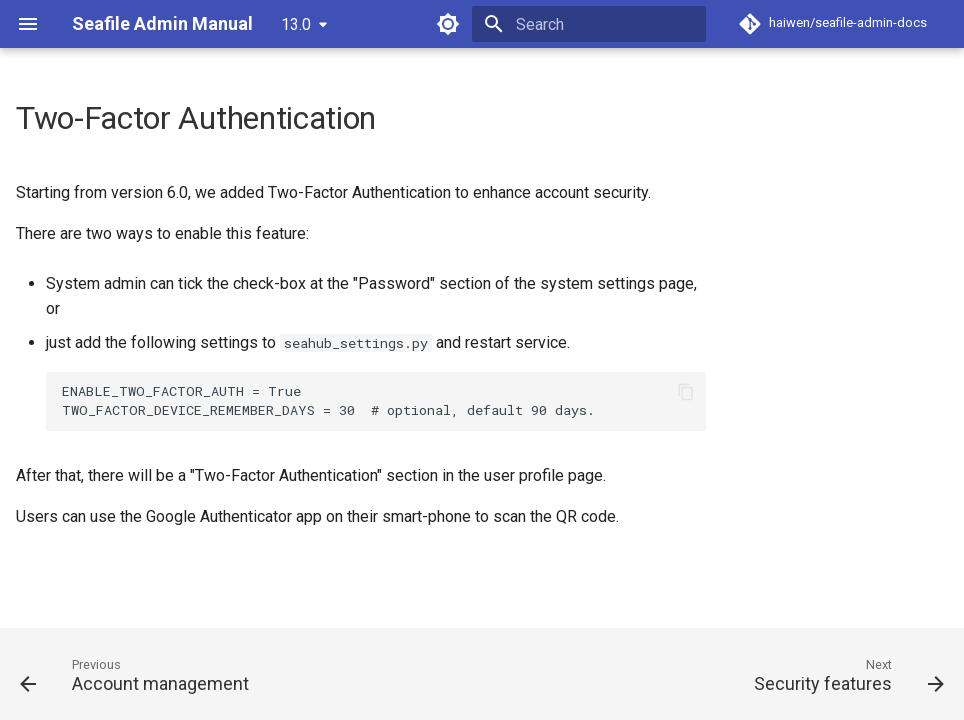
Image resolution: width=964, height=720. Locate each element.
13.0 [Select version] (296, 24)
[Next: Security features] (844, 680)
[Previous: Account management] (139, 680)
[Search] (589, 24)
